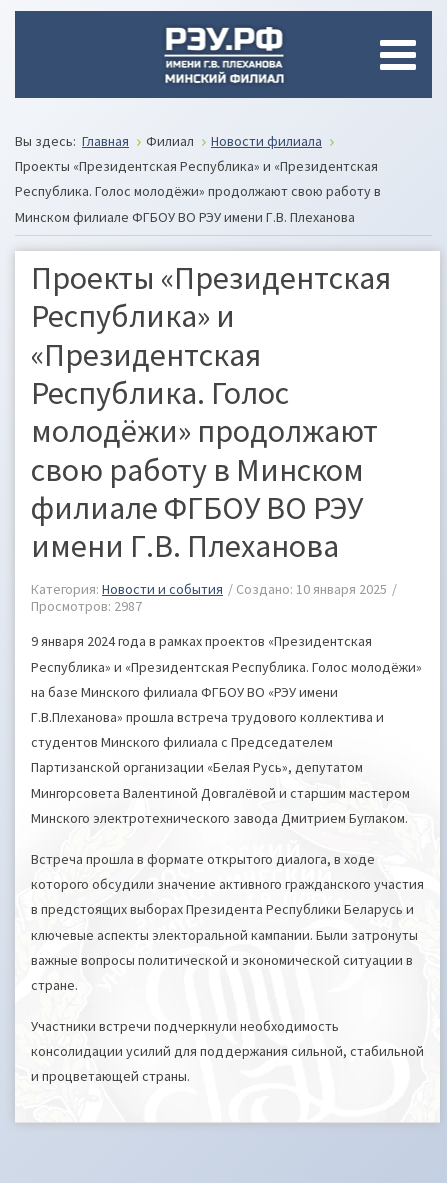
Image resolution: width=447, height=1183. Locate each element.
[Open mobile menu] (402, 55)
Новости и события (162, 589)
